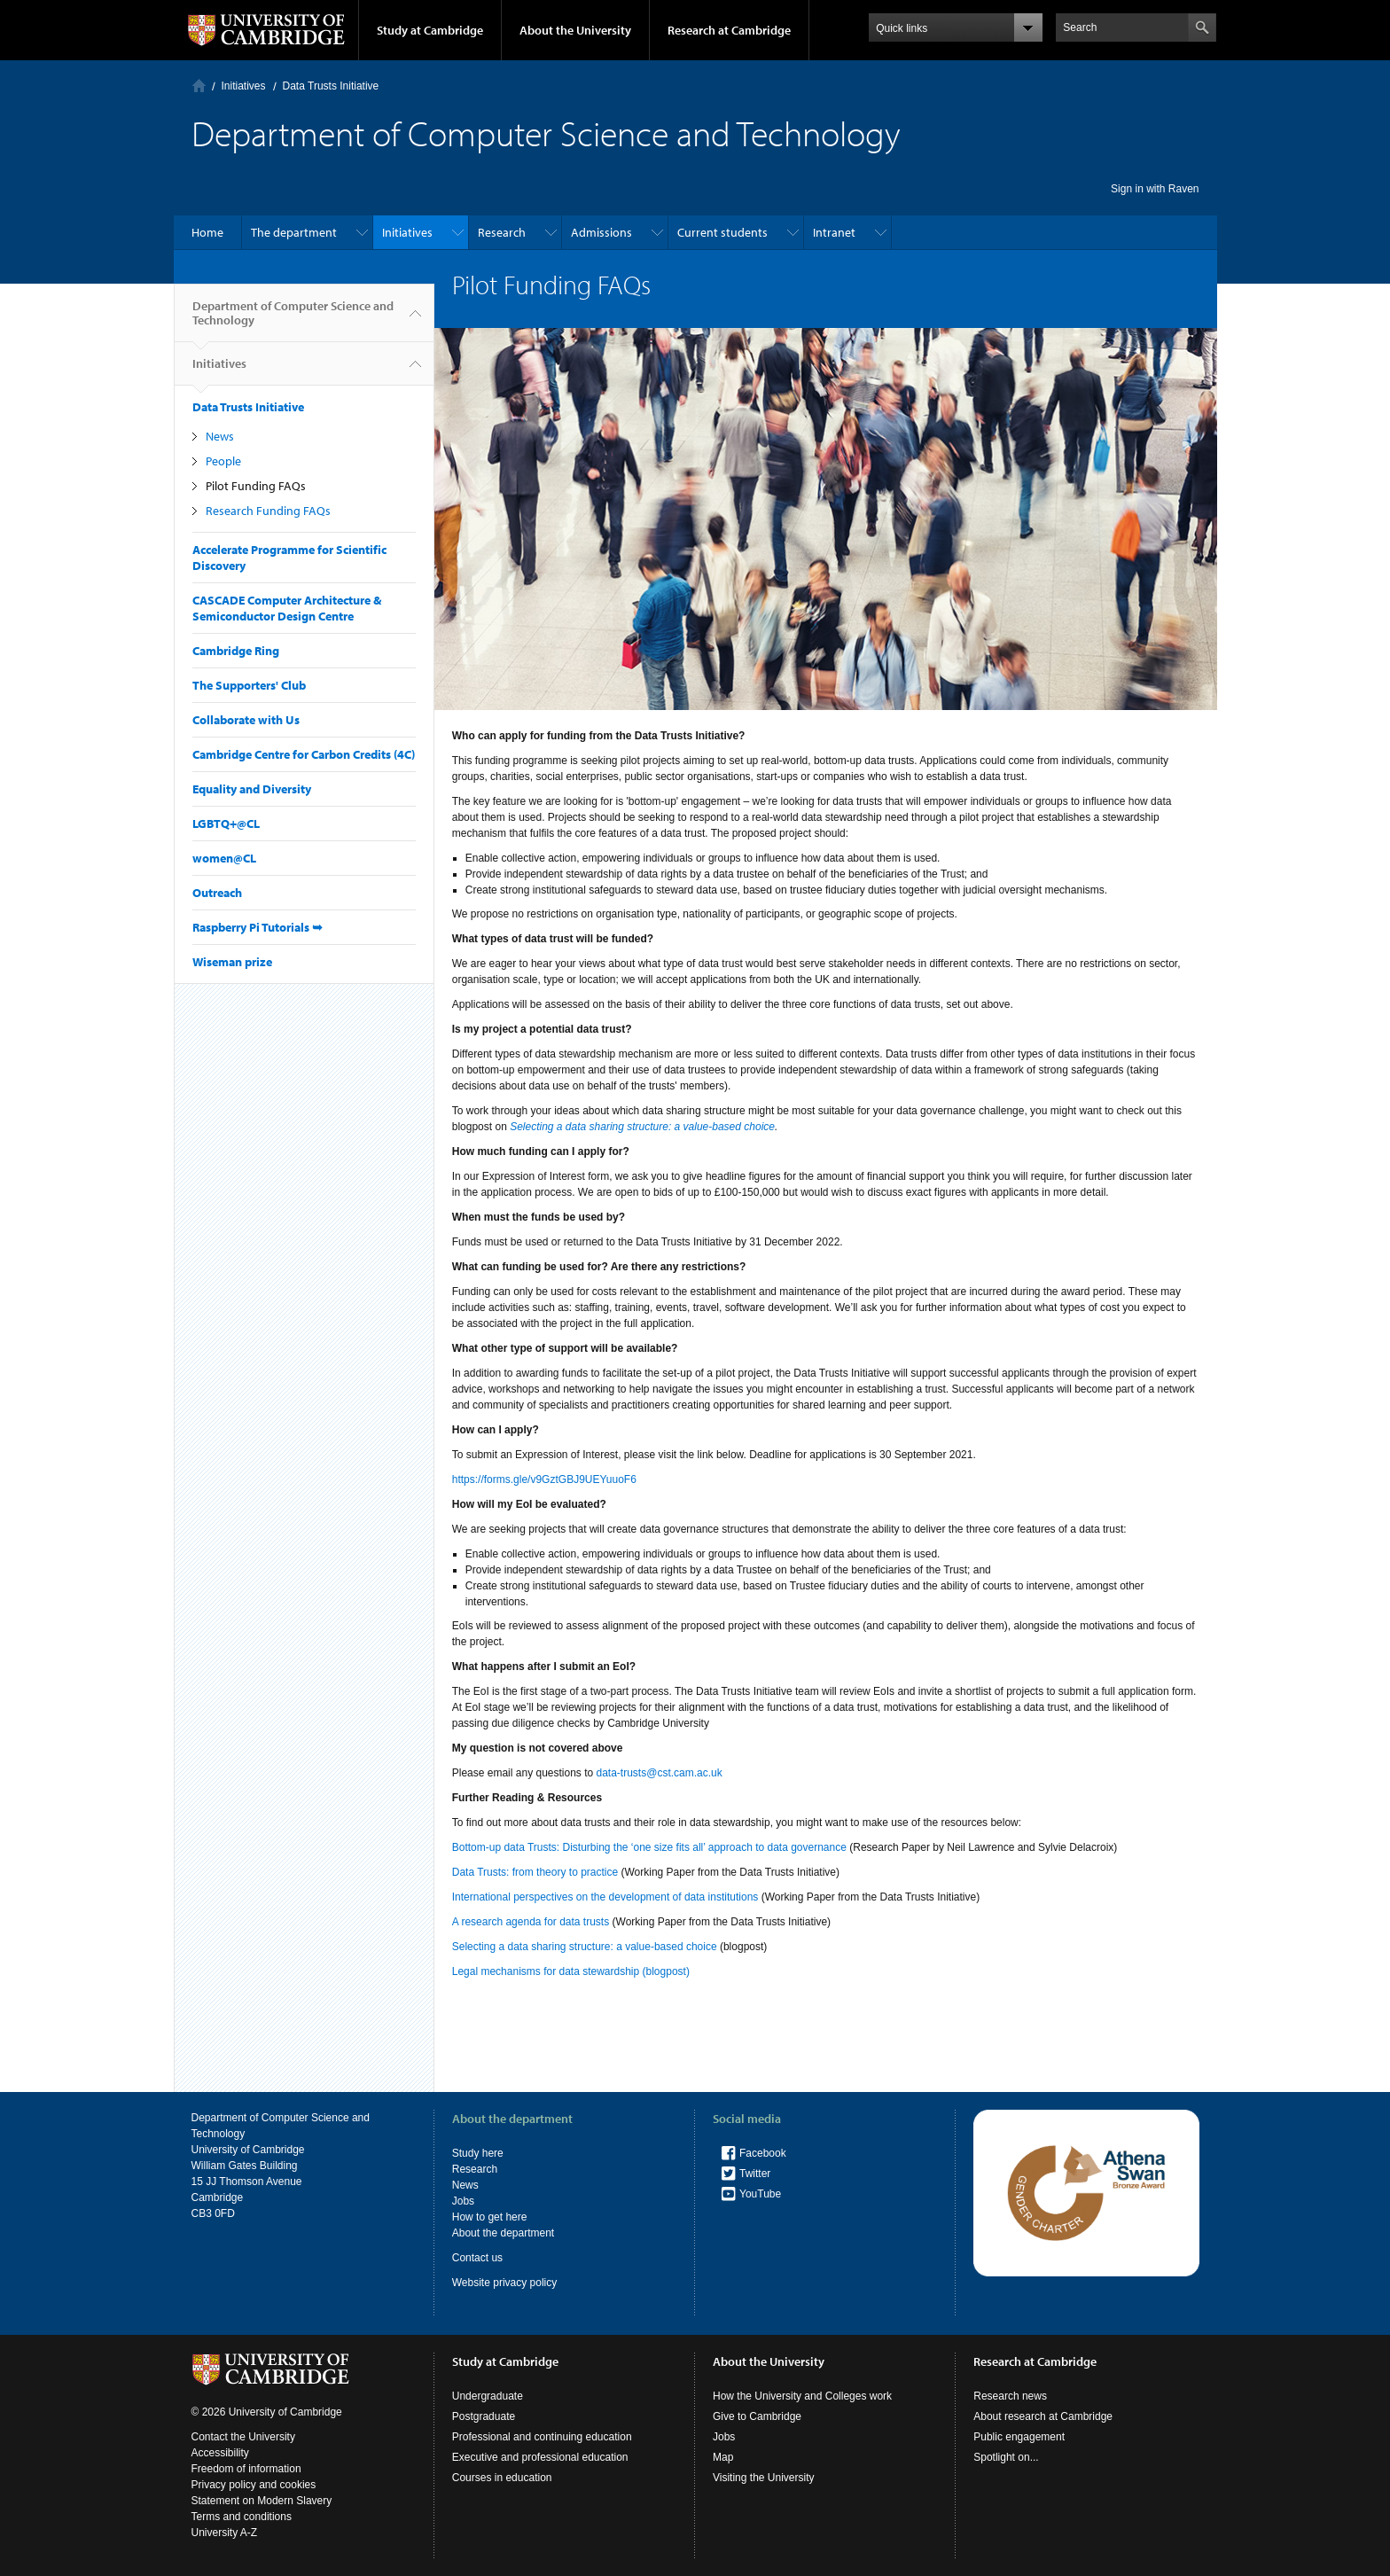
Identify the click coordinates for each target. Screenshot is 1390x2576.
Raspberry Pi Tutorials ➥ (257, 927)
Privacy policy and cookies (253, 2484)
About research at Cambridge (1043, 2416)
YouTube (760, 2194)
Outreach (217, 893)
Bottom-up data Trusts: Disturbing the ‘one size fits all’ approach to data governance (649, 1847)
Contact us (477, 2258)
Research (502, 232)
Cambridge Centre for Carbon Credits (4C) (303, 754)
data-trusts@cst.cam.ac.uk (659, 1773)
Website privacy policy (505, 2282)
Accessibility (220, 2453)
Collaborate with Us (246, 720)
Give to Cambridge (757, 2416)
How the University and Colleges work (802, 2396)
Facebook (762, 2153)
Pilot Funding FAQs (256, 486)
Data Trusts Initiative (331, 86)
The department (294, 232)
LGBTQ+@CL (226, 823)
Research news (1010, 2396)
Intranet (834, 232)
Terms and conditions (241, 2516)
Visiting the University (764, 2477)
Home (199, 85)
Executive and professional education (540, 2457)
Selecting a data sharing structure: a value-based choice (584, 1946)
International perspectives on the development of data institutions (605, 1897)
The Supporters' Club (249, 685)
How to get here (489, 2217)
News (220, 436)
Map (723, 2457)
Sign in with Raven (1155, 189)
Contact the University (243, 2437)
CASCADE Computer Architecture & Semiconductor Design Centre (286, 608)
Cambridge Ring (235, 651)
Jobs (463, 2201)
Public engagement (1019, 2437)
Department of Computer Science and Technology (293, 320)
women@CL (224, 858)
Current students (722, 232)
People (223, 461)
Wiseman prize (232, 962)
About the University (575, 30)
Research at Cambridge (729, 30)
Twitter (754, 2173)
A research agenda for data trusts (530, 1922)
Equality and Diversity (251, 789)
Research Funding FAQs (268, 511)
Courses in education (502, 2477)
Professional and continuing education (542, 2437)
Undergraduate (487, 2396)
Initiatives (244, 86)
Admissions (601, 232)
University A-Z (224, 2532)
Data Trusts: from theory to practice (535, 1872)
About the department (503, 2233)
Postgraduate (483, 2416)
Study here (478, 2153)
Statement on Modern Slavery (261, 2500)
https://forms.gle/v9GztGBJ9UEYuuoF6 (544, 1479)
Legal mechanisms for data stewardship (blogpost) (571, 1971)
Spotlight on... (1005, 2457)
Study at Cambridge (430, 30)
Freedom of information (246, 2469)
